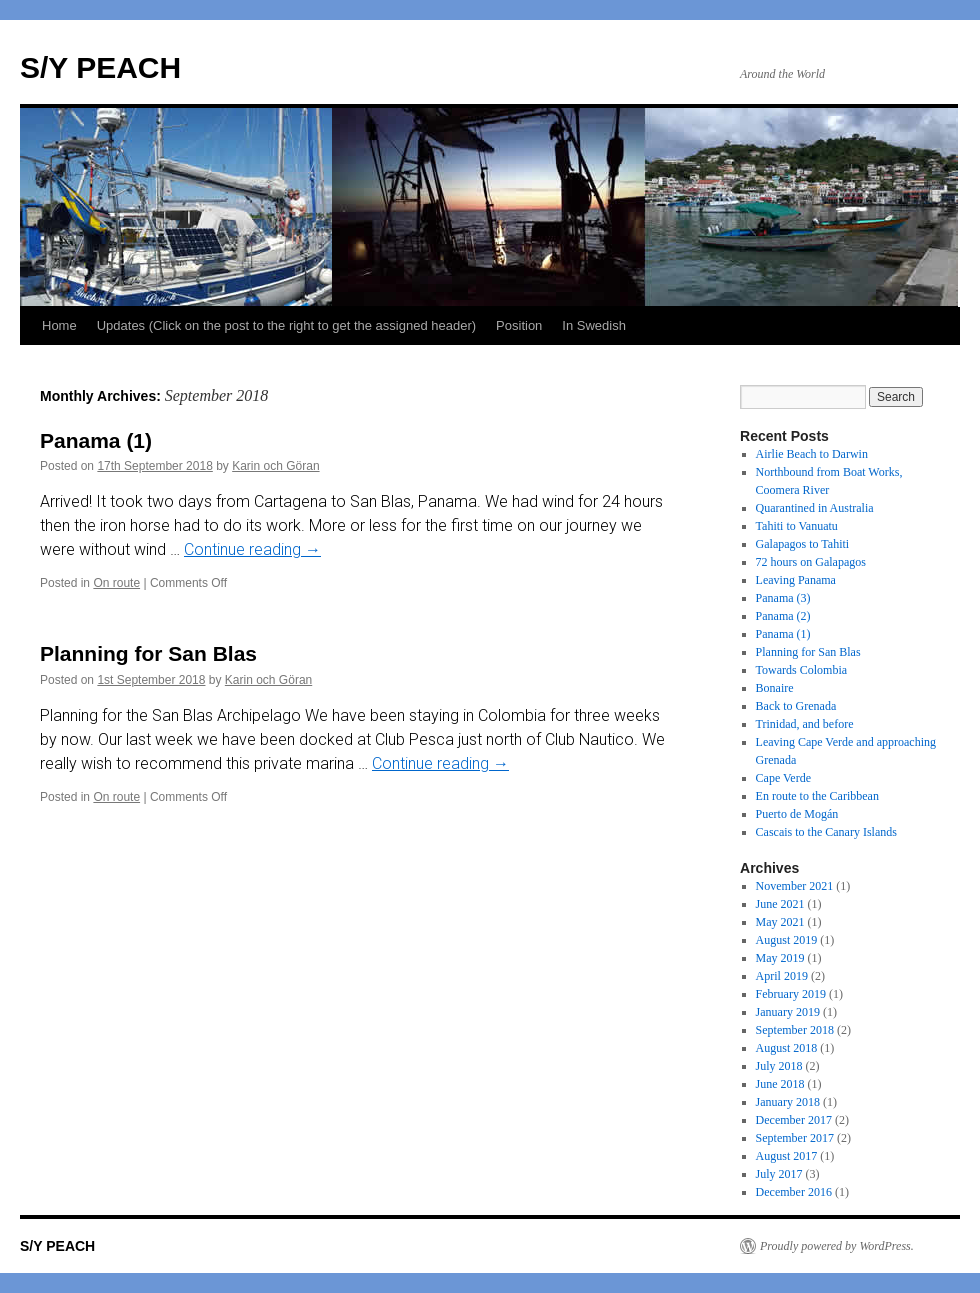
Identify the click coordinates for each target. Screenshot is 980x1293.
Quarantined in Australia (815, 508)
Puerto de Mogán (797, 814)
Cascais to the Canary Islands (826, 832)
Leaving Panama (796, 580)
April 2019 (782, 976)
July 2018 (779, 1066)
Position (519, 325)
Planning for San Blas (148, 653)
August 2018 (787, 1048)
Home (59, 325)
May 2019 (780, 958)
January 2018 (788, 1102)
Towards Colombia (801, 670)
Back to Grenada (796, 706)
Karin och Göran (275, 466)
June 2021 (780, 904)
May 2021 (780, 922)
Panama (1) (96, 440)
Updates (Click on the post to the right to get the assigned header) (286, 325)
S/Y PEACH (100, 67)
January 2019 (788, 1012)
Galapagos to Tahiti (803, 544)
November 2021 (795, 886)
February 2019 (791, 994)
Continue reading (252, 549)
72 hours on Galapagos (811, 562)
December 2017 (794, 1120)
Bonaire (775, 688)
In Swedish (594, 325)
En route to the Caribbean (817, 796)
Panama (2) (783, 616)
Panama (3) (783, 598)
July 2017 (779, 1174)
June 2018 (780, 1084)
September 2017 (795, 1138)
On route (116, 583)
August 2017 (787, 1156)
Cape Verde (783, 778)
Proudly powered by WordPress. (837, 1246)
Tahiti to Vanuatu (797, 526)
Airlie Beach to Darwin (812, 454)
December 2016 (794, 1192)
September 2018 (795, 1030)
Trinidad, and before (805, 724)
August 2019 (787, 940)
